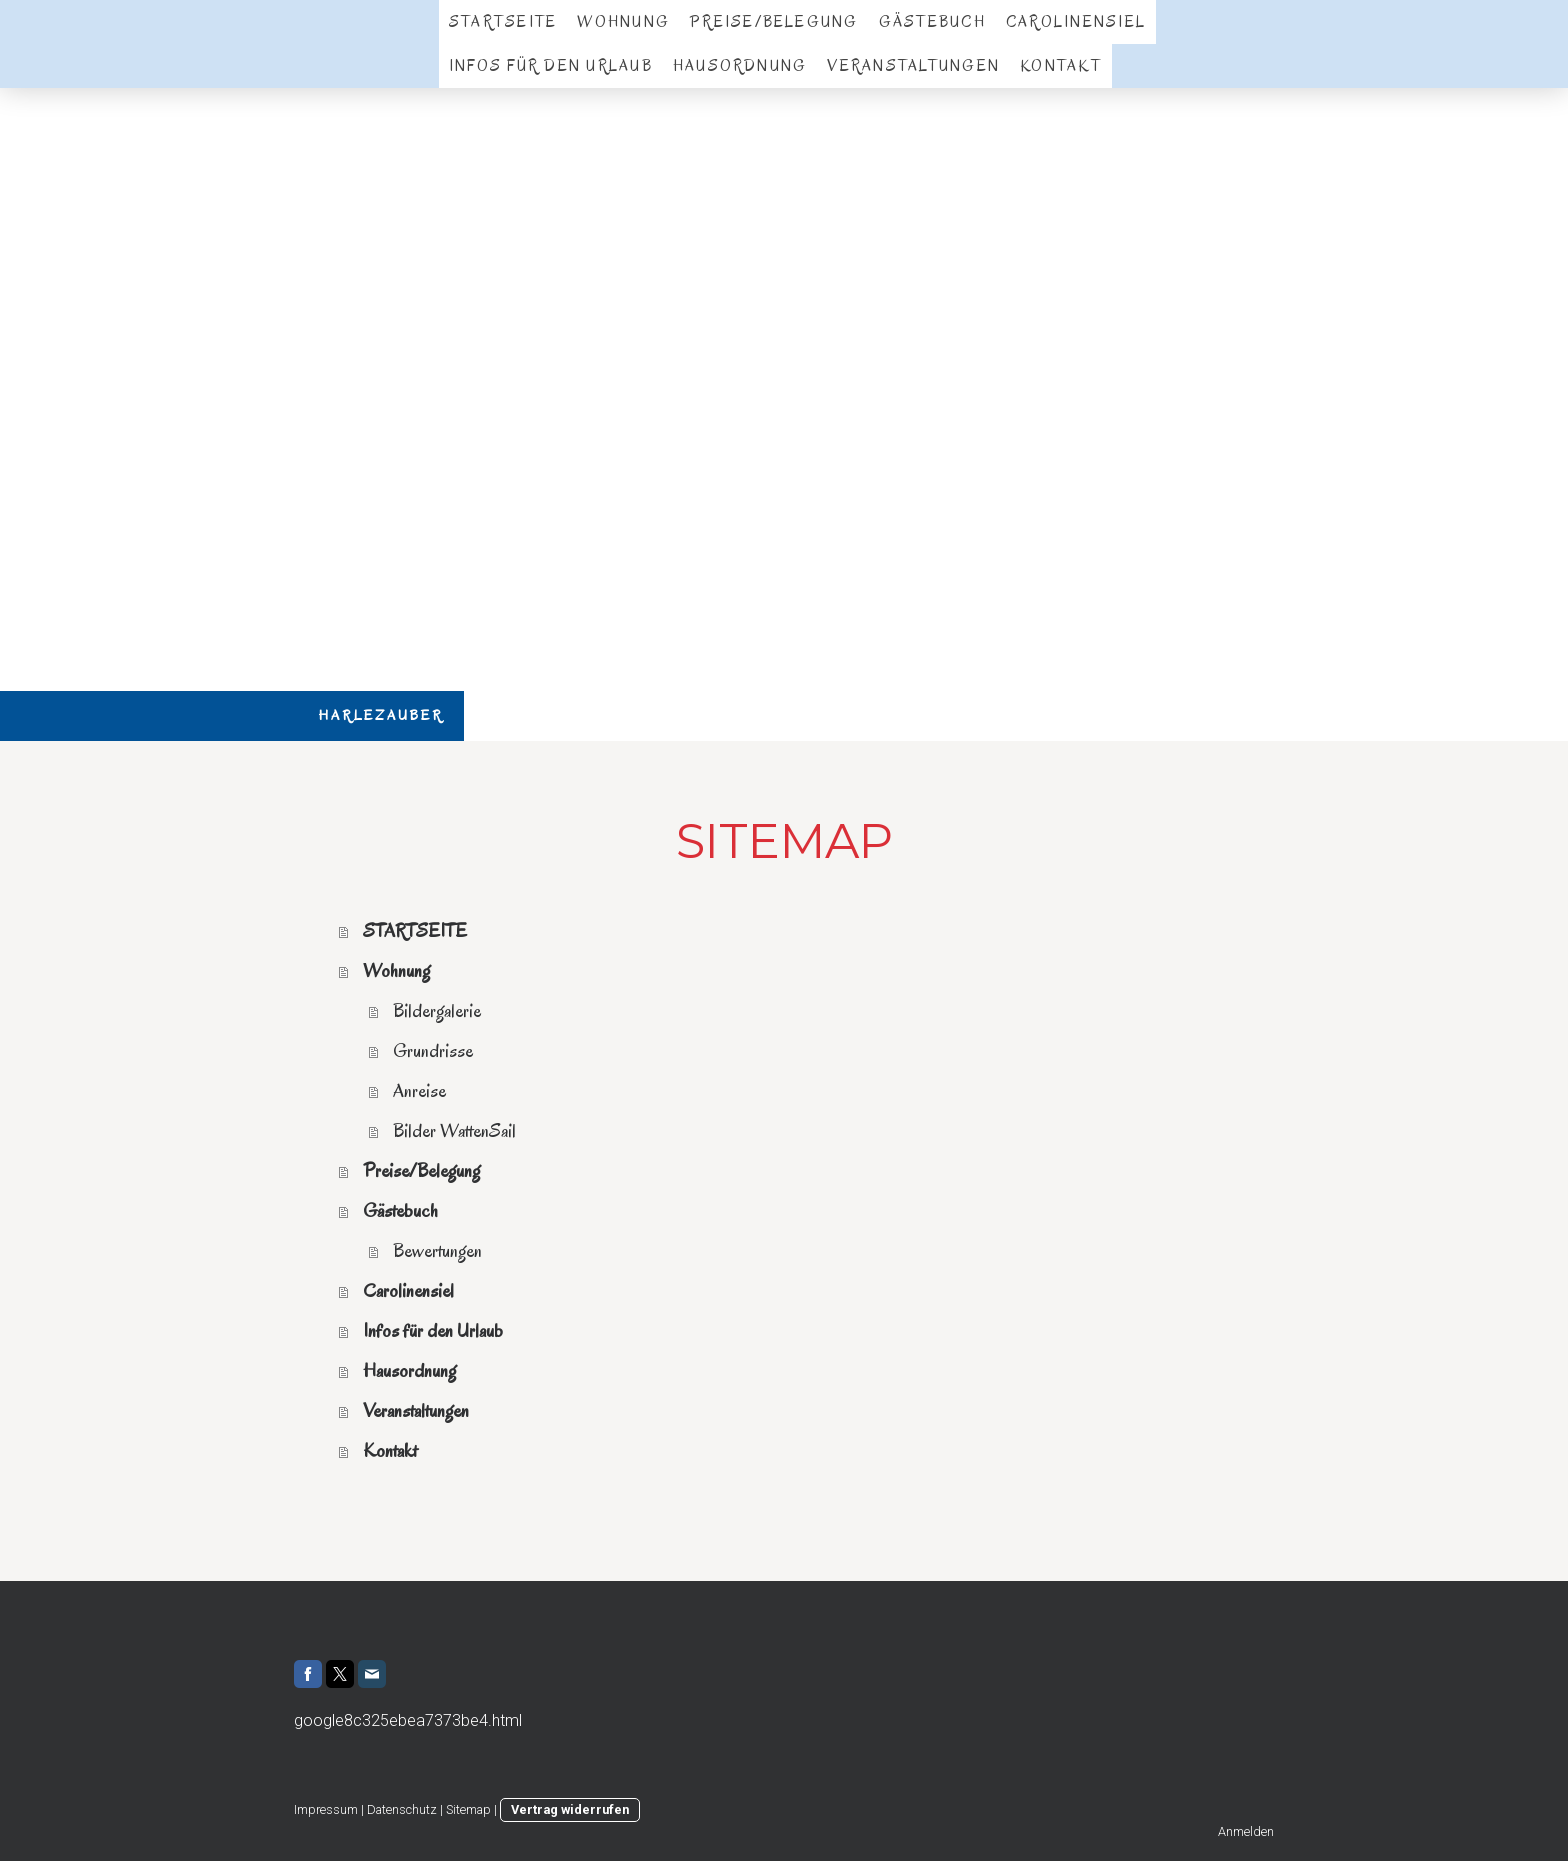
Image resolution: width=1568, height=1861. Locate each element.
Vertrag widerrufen (570, 1809)
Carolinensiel (1076, 22)
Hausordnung (740, 66)
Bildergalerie (437, 1011)
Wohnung (623, 22)
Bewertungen (437, 1251)
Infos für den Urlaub (551, 66)
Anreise (419, 1091)
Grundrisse (433, 1051)
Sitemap (468, 1809)
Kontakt (1061, 66)
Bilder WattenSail (454, 1131)
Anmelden (1246, 1831)
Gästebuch (932, 22)
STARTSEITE (503, 22)
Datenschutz (402, 1809)
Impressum (326, 1809)
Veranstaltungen (913, 66)
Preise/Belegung (774, 22)
